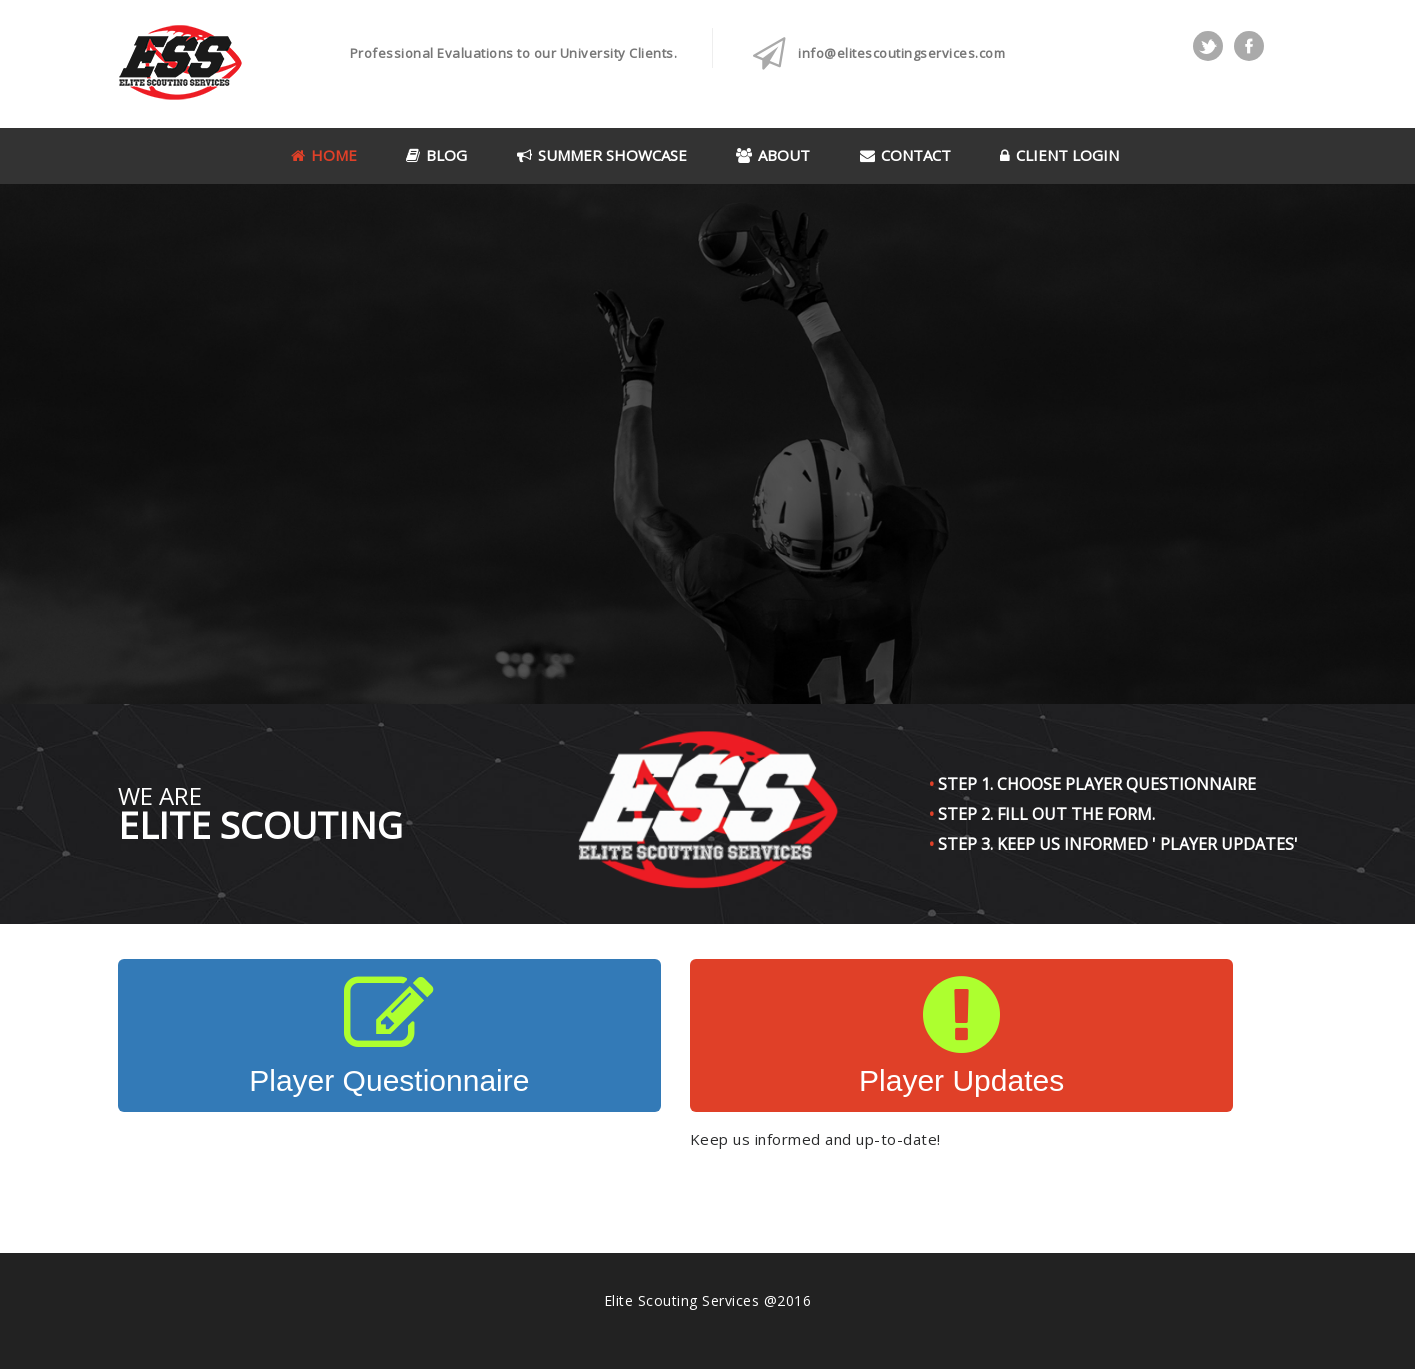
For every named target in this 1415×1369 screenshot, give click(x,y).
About (773, 155)
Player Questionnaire (389, 1034)
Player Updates (961, 1034)
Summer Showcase (602, 155)
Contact (905, 155)
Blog (436, 155)
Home (324, 155)
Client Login (1059, 155)
